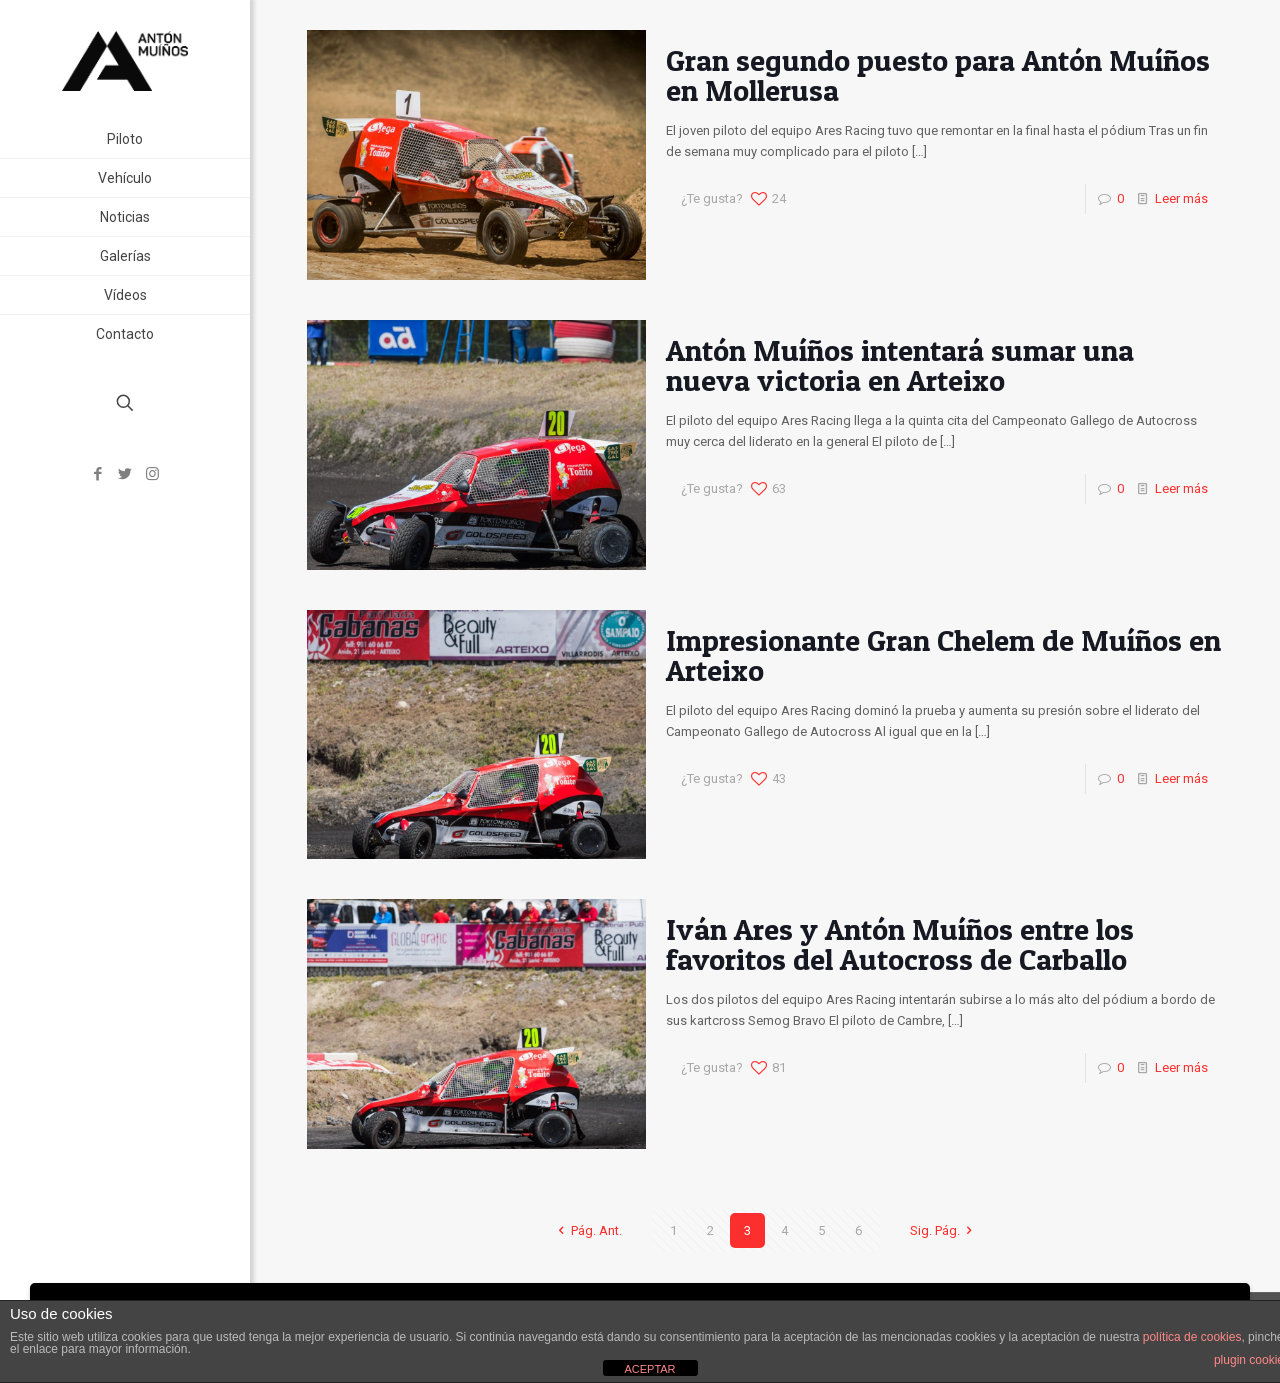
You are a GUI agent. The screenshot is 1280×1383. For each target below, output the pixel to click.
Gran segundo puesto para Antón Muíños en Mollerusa (938, 75)
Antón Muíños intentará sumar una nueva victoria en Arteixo (900, 365)
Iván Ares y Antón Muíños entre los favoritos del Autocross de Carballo (900, 944)
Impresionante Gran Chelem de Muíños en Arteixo (943, 655)
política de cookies (1192, 1337)
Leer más (1181, 198)
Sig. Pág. (944, 1230)
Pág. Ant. (586, 1230)
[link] (231, 256)
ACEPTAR (649, 1369)
